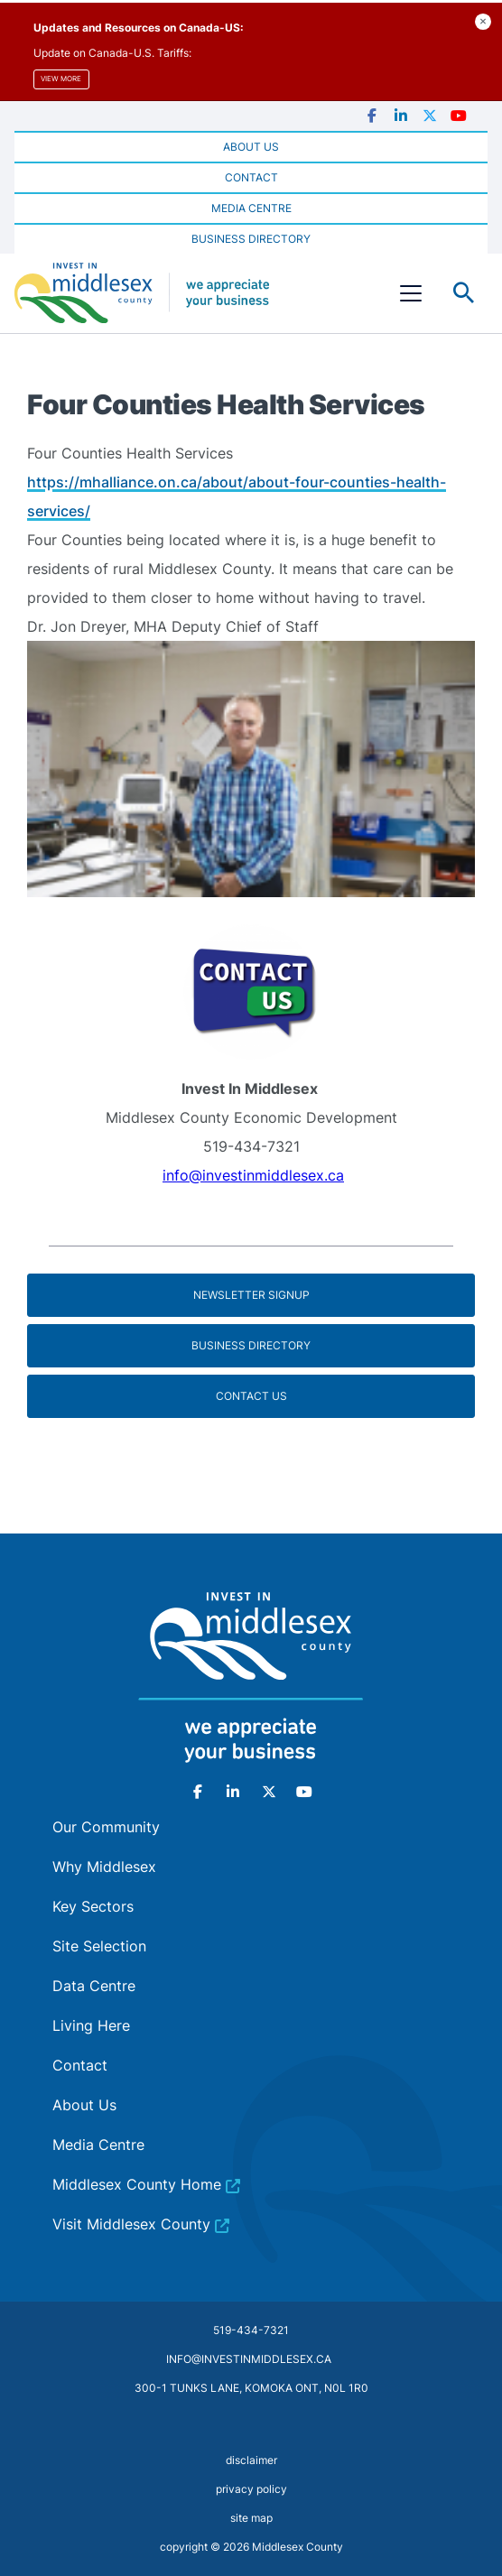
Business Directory (251, 1345)
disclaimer (251, 2460)
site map (251, 2518)
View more (61, 79)
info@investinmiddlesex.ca (253, 1175)
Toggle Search (464, 293)
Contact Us (251, 1396)
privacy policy (251, 2489)
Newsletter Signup (251, 1295)
